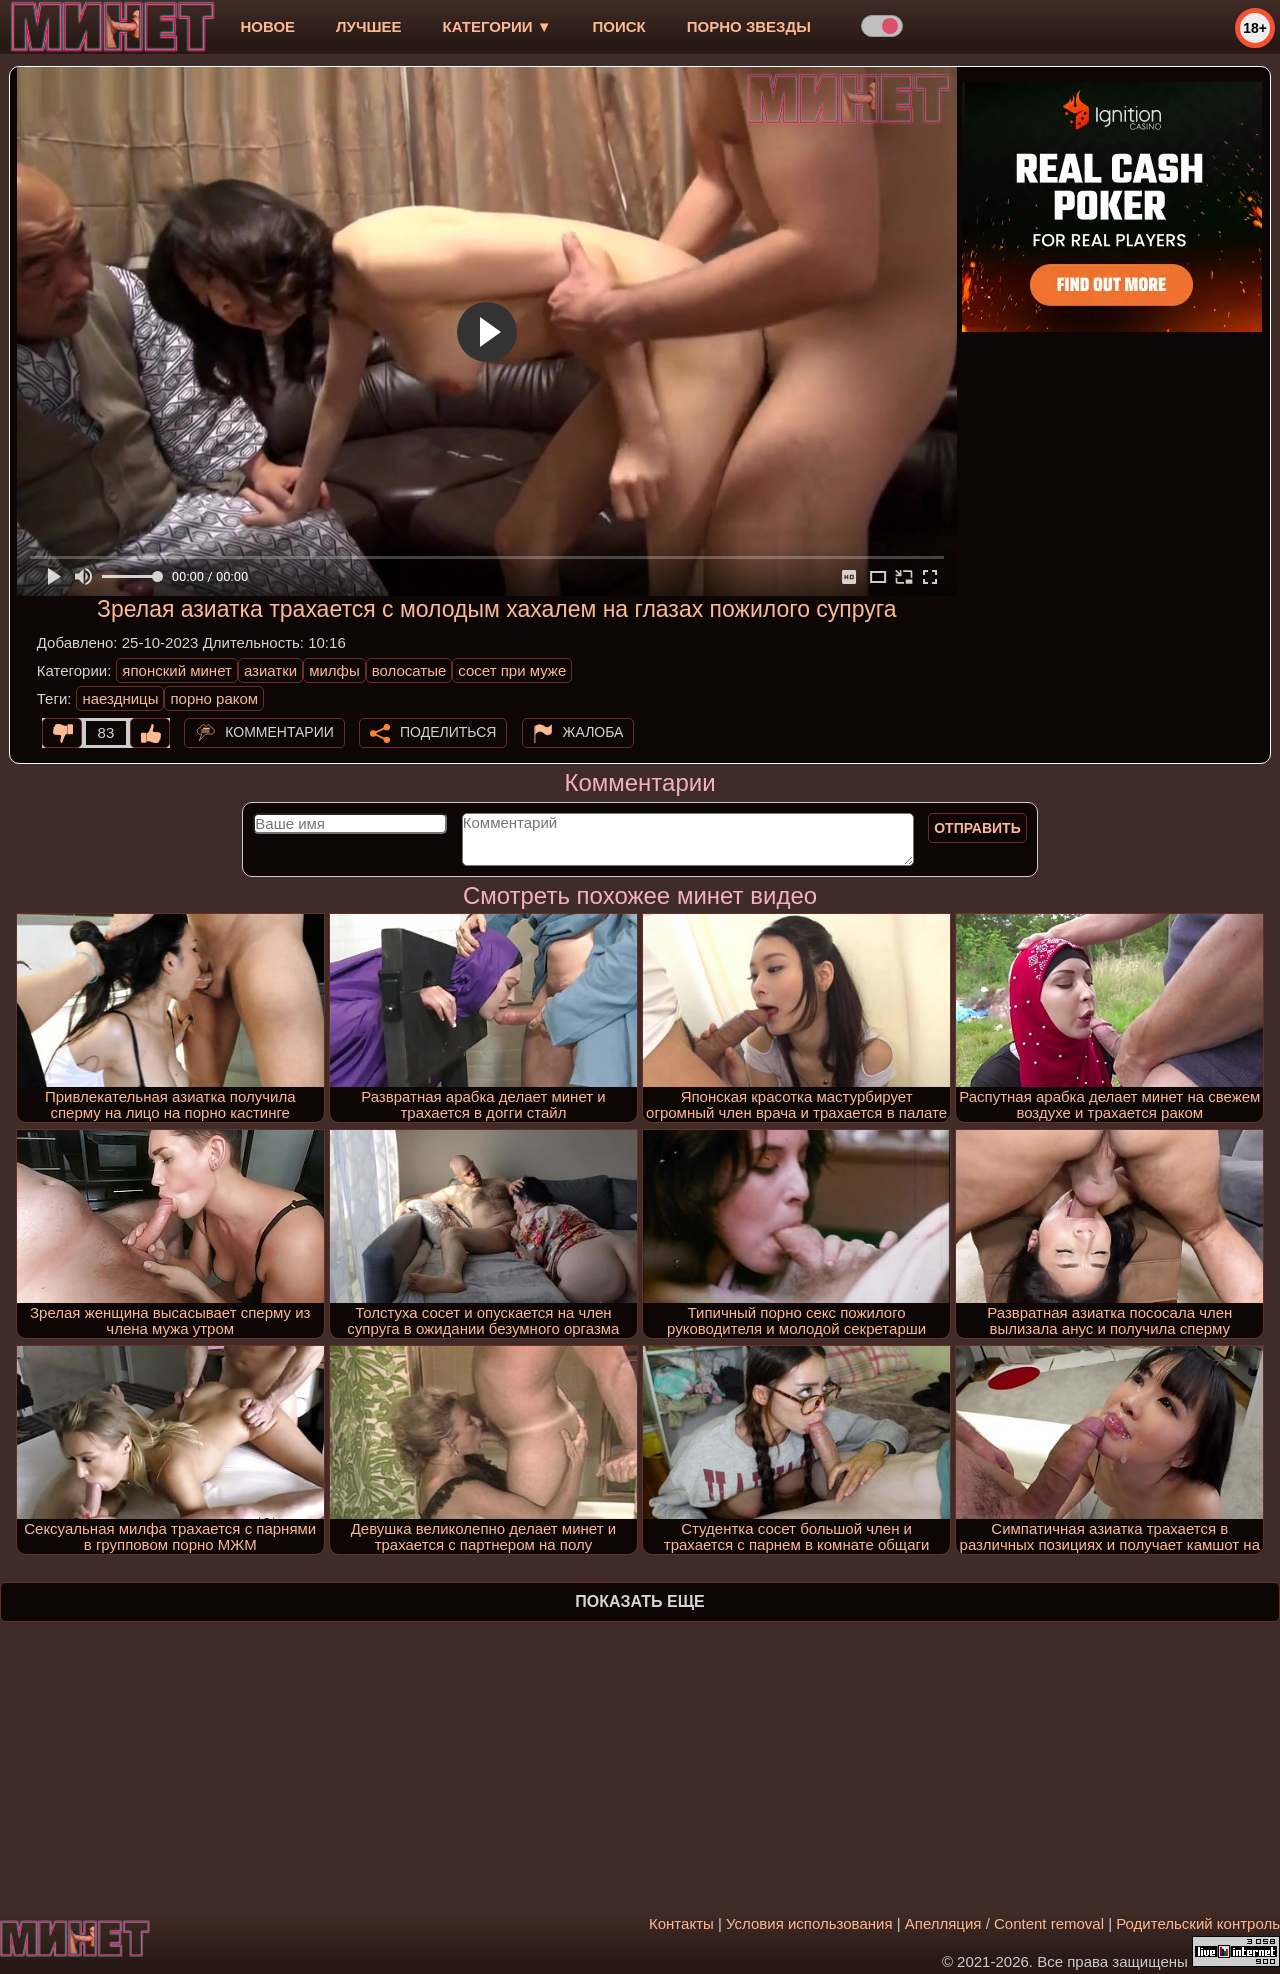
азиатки (270, 670)
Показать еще (639, 1601)
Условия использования (809, 1923)
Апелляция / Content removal (1004, 1923)
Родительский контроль (1198, 1923)
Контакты (681, 1923)
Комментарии (279, 732)
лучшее (368, 26)
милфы (334, 670)
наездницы (120, 698)
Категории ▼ (497, 26)
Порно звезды (749, 26)
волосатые (409, 670)
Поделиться (448, 732)
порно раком (214, 698)
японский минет (177, 670)
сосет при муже (512, 670)
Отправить (977, 828)
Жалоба (593, 732)
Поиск (619, 26)
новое (267, 26)
